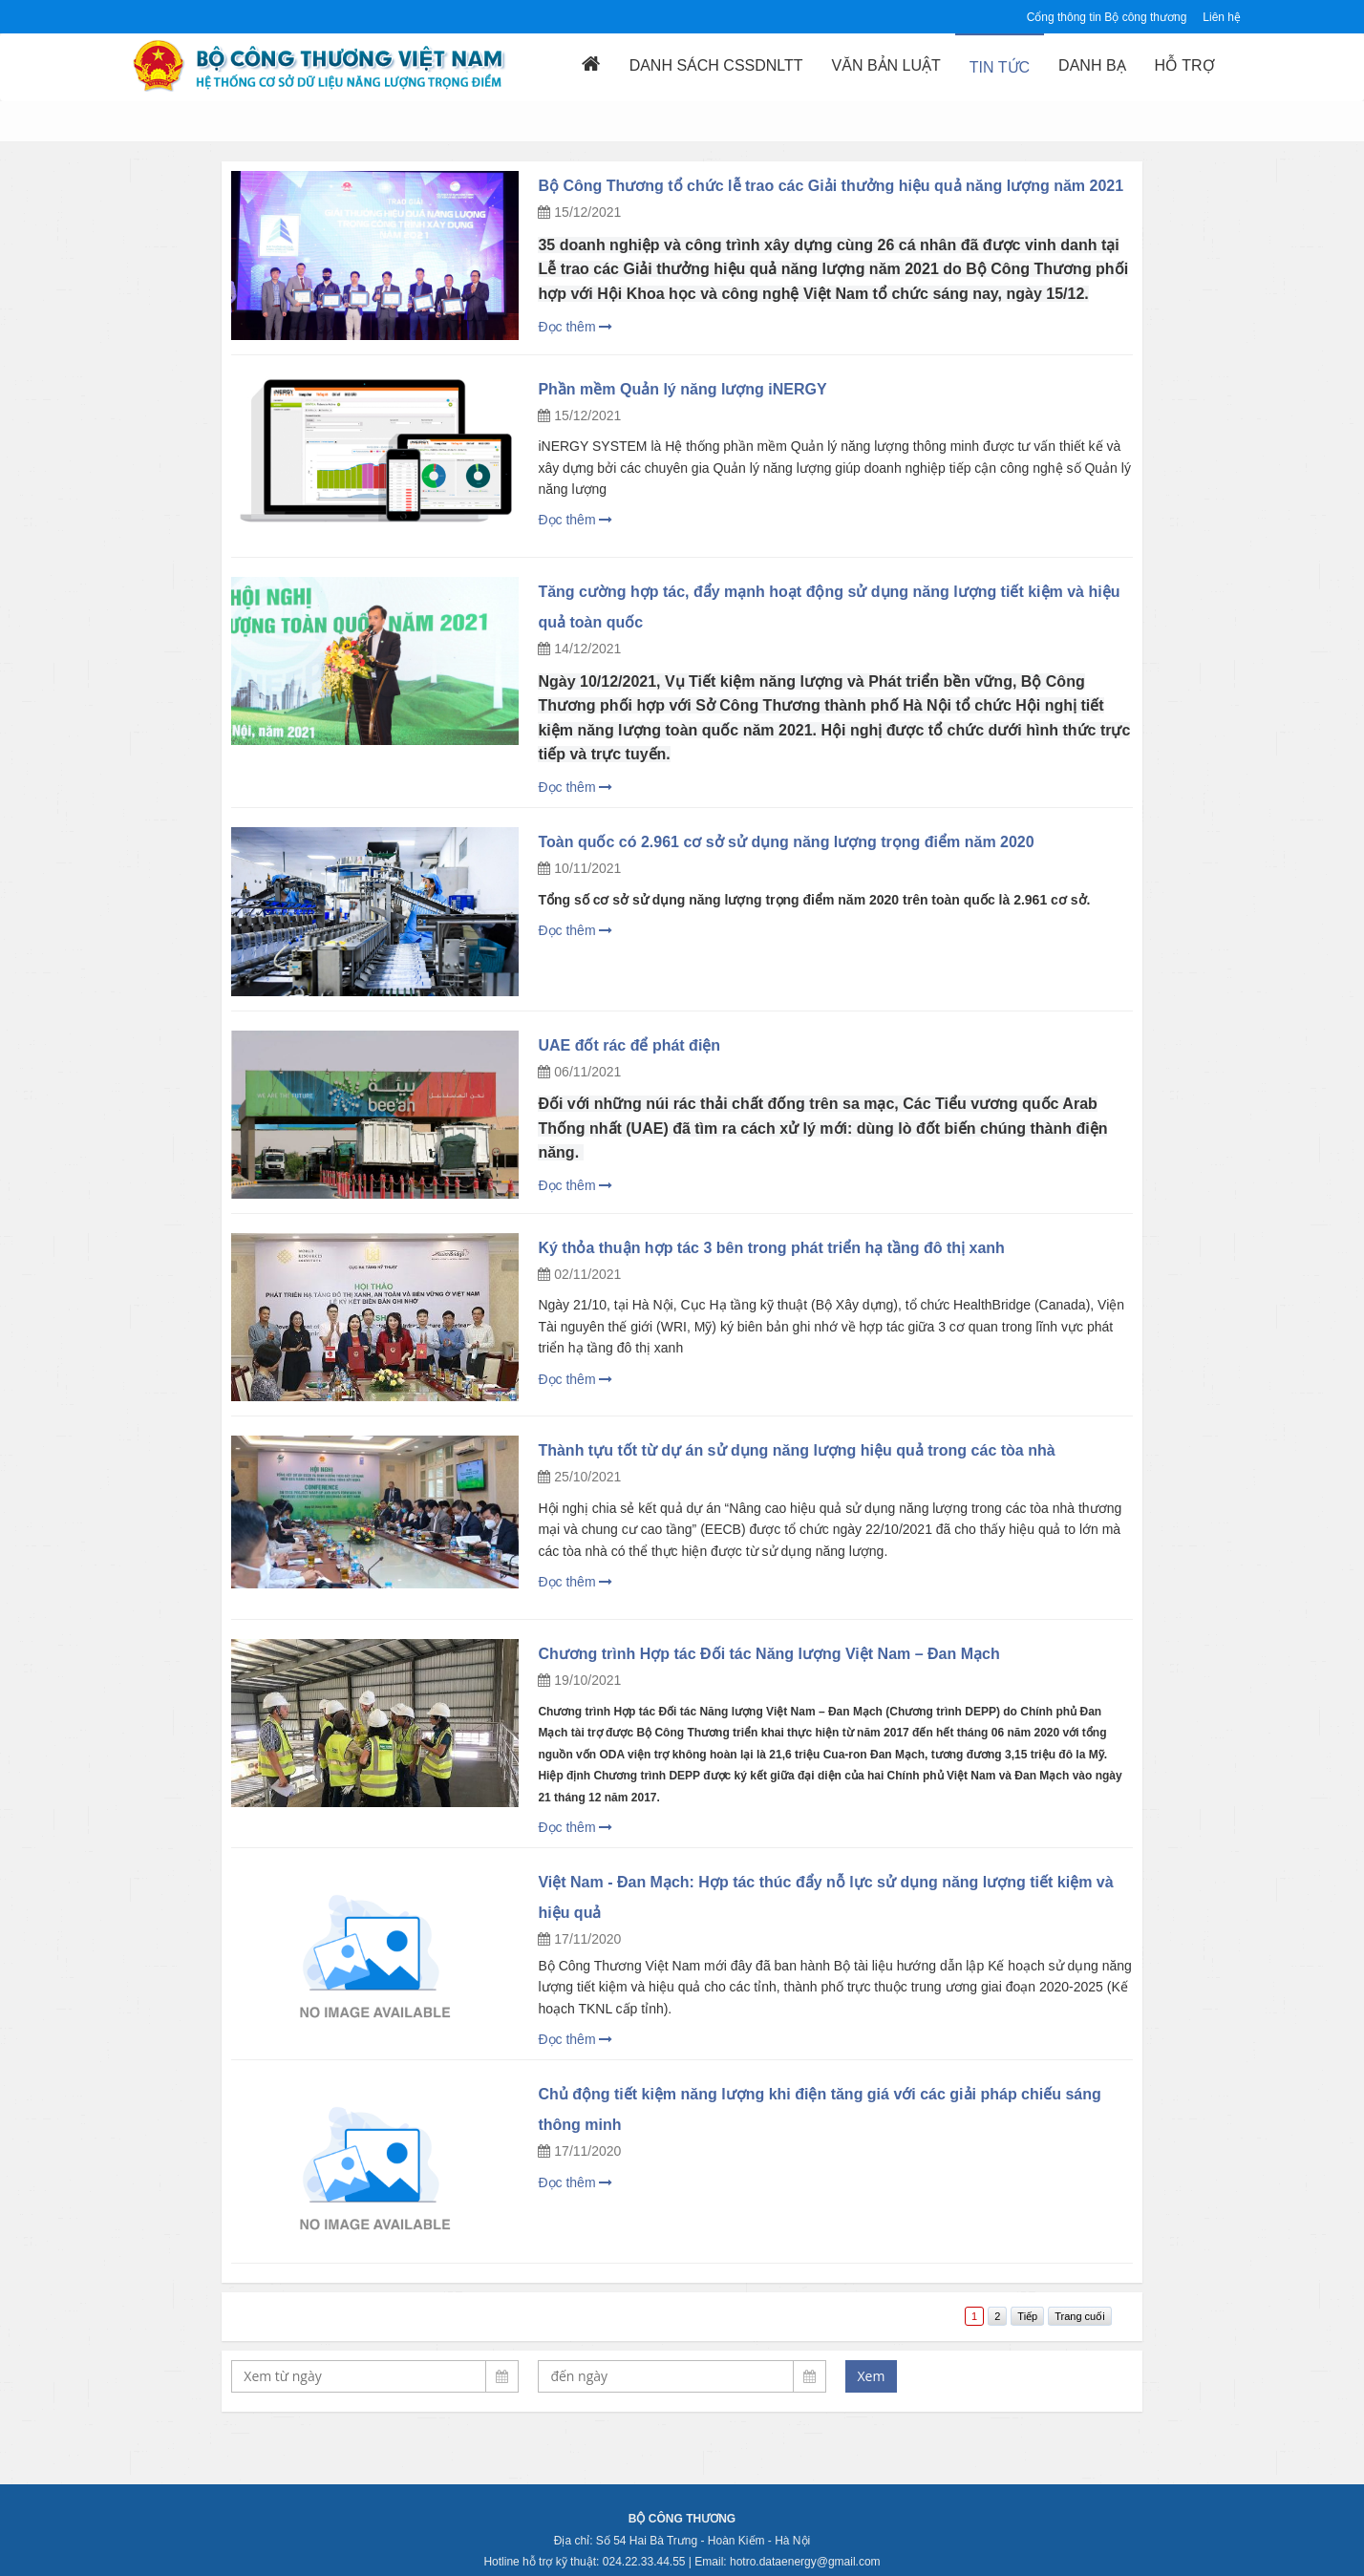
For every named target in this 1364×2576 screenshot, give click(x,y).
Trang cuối (1079, 2316)
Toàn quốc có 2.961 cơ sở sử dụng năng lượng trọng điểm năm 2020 (786, 842)
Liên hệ (1222, 17)
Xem (871, 2376)
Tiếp (1027, 2316)
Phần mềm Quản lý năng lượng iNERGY (682, 389)
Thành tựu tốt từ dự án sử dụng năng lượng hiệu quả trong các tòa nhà (796, 1450)
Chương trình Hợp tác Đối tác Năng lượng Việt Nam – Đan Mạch (768, 1654)
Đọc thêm (575, 326)
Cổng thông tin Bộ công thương (1107, 17)
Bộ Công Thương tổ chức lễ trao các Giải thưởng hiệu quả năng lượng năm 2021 (830, 186)
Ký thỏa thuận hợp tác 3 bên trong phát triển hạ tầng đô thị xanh (771, 1248)
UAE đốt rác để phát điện (629, 1045)
